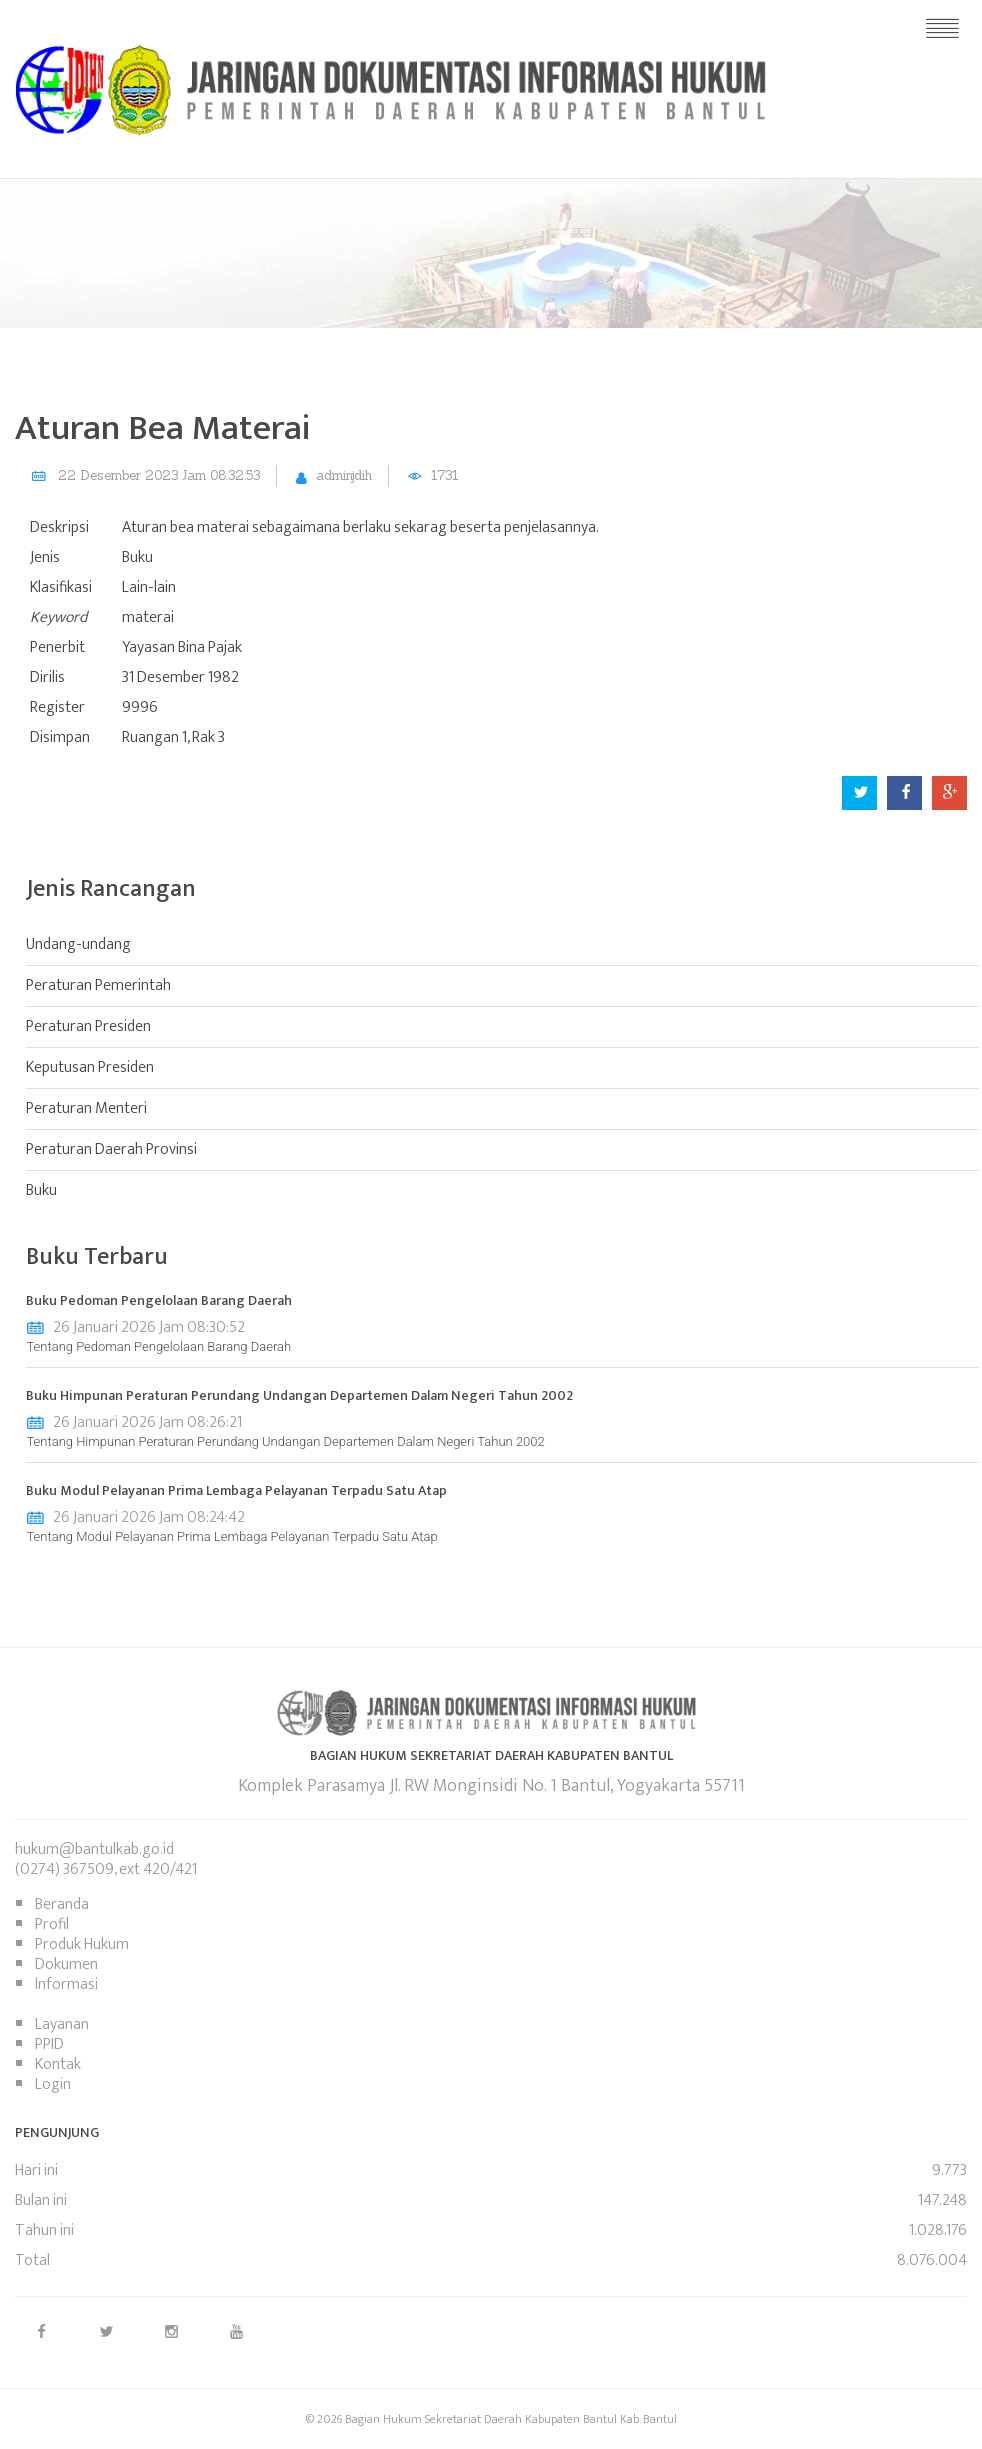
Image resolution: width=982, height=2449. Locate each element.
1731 (445, 475)
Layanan (62, 2024)
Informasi (66, 1984)
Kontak (58, 2064)
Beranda (62, 1904)
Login (53, 2084)
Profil (52, 1924)
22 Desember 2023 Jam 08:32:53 (159, 475)
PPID (49, 2044)
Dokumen (66, 1964)
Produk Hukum (82, 1944)
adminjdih (344, 475)
